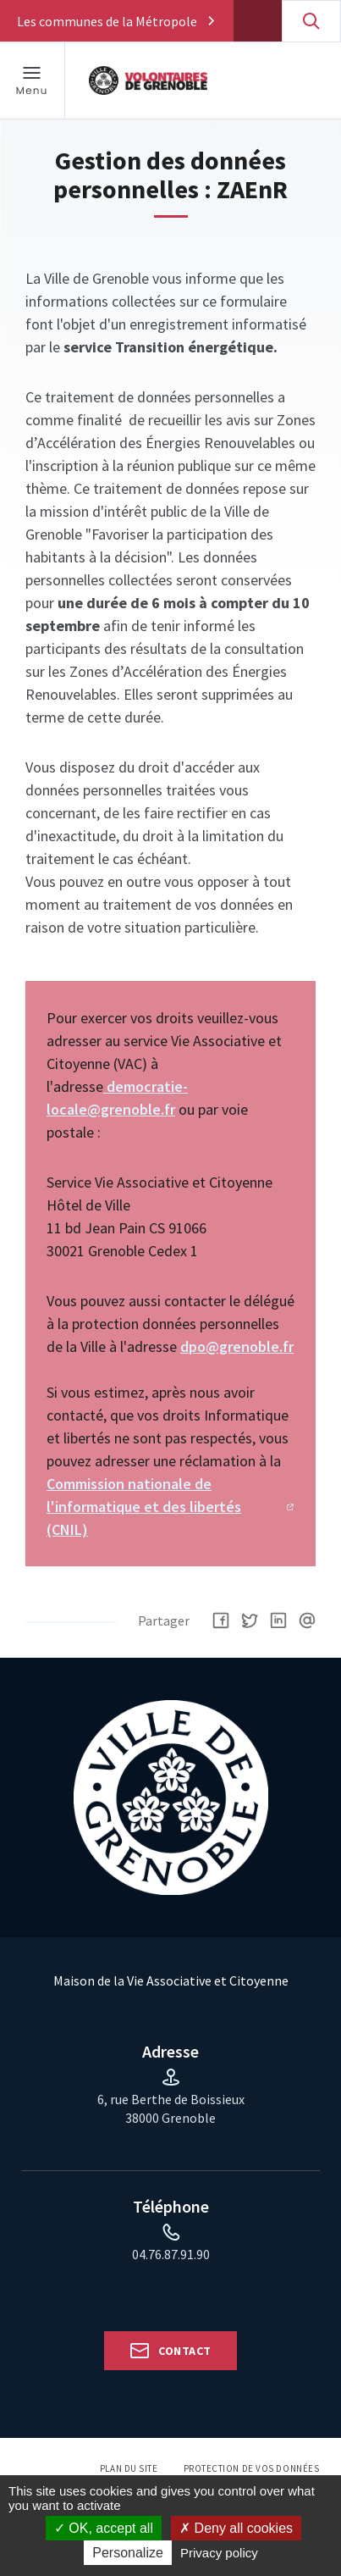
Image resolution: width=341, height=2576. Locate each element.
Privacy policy (219, 2553)
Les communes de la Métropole (107, 21)
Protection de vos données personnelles (252, 2473)
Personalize (127, 2553)
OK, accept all (103, 2528)
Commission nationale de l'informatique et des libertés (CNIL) (144, 1506)
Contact (184, 2350)
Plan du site (129, 2468)
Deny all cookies (236, 2528)
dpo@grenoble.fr (237, 1346)
